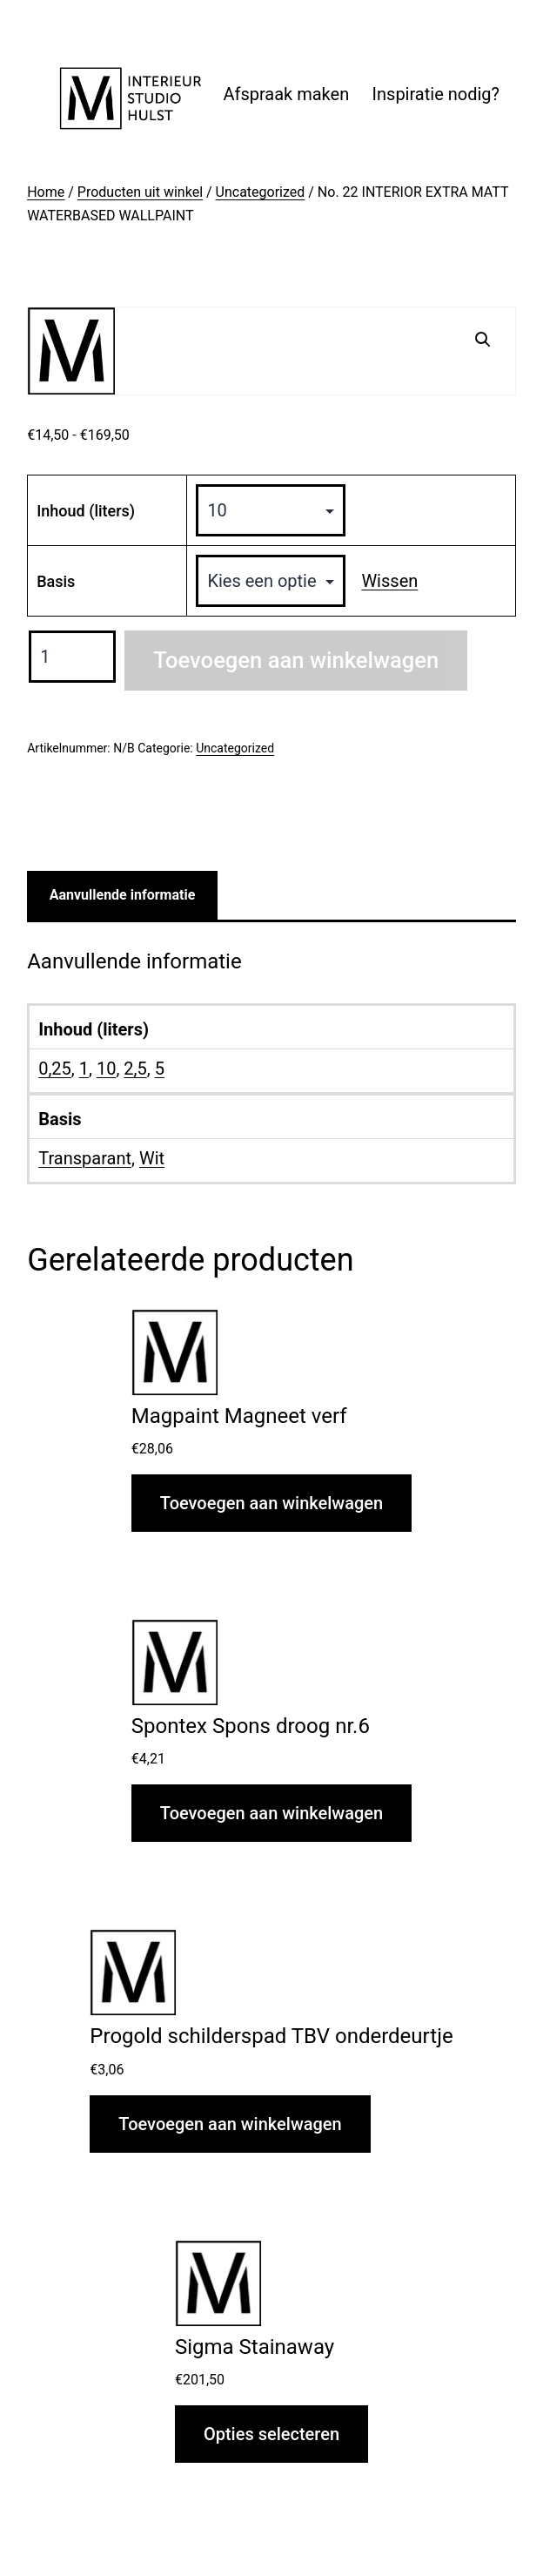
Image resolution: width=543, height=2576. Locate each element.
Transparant (84, 1158)
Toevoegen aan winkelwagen (296, 660)
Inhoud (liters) (86, 511)
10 (106, 1068)
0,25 (54, 1068)
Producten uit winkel (140, 192)
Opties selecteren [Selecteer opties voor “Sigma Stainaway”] (271, 2434)
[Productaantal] (72, 657)
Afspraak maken (286, 94)
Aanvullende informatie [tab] (123, 895)
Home (45, 192)
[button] (483, 339)
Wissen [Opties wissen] (389, 580)
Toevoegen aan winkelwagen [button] (271, 1503)
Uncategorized (260, 192)
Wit (151, 1158)
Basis (56, 581)
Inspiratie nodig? (435, 94)
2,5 (135, 1068)
